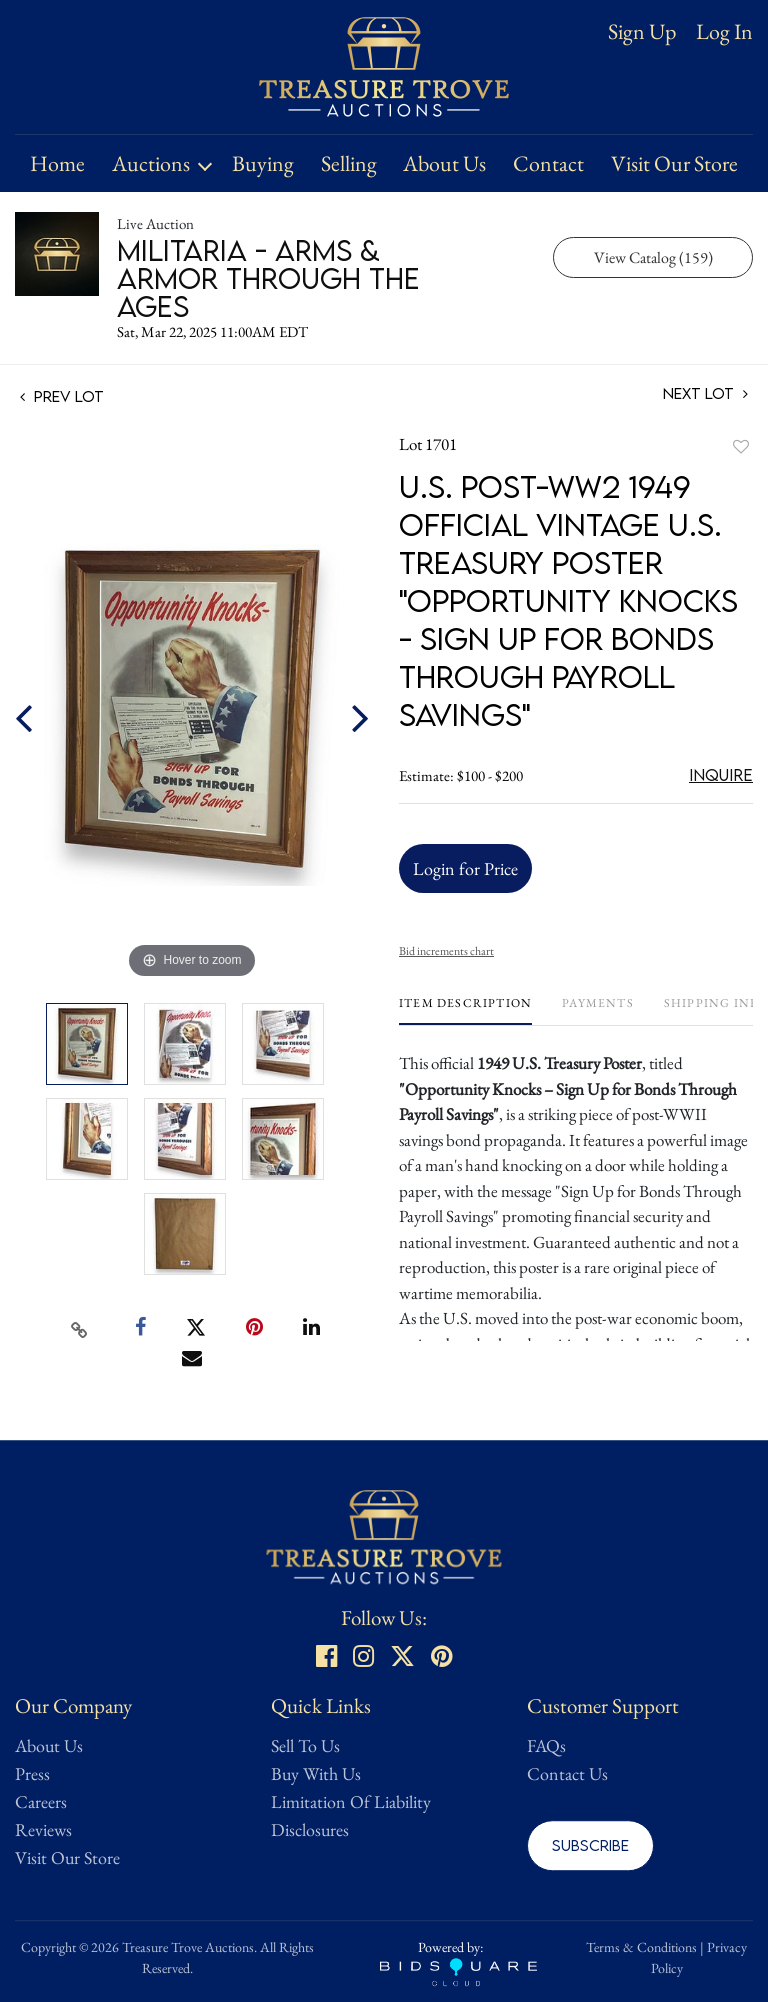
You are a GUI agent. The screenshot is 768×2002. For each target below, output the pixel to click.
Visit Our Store (674, 163)
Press (32, 1773)
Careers (41, 1801)
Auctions (151, 163)
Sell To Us (305, 1745)
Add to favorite (741, 446)
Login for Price (465, 868)
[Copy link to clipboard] (80, 1328)
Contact (548, 163)
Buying (263, 163)
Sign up (642, 31)
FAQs (546, 1745)
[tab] (465, 1010)
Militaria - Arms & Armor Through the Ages (268, 278)
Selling (349, 163)
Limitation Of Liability (351, 1801)
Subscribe (590, 1845)
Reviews (43, 1829)
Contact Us (567, 1773)
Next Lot (705, 393)
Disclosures (310, 1829)
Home (57, 163)
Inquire (721, 775)
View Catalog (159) (653, 257)
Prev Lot (62, 396)
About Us (444, 163)
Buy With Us (316, 1773)
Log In (724, 32)
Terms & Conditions (641, 1947)
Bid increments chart (446, 951)
